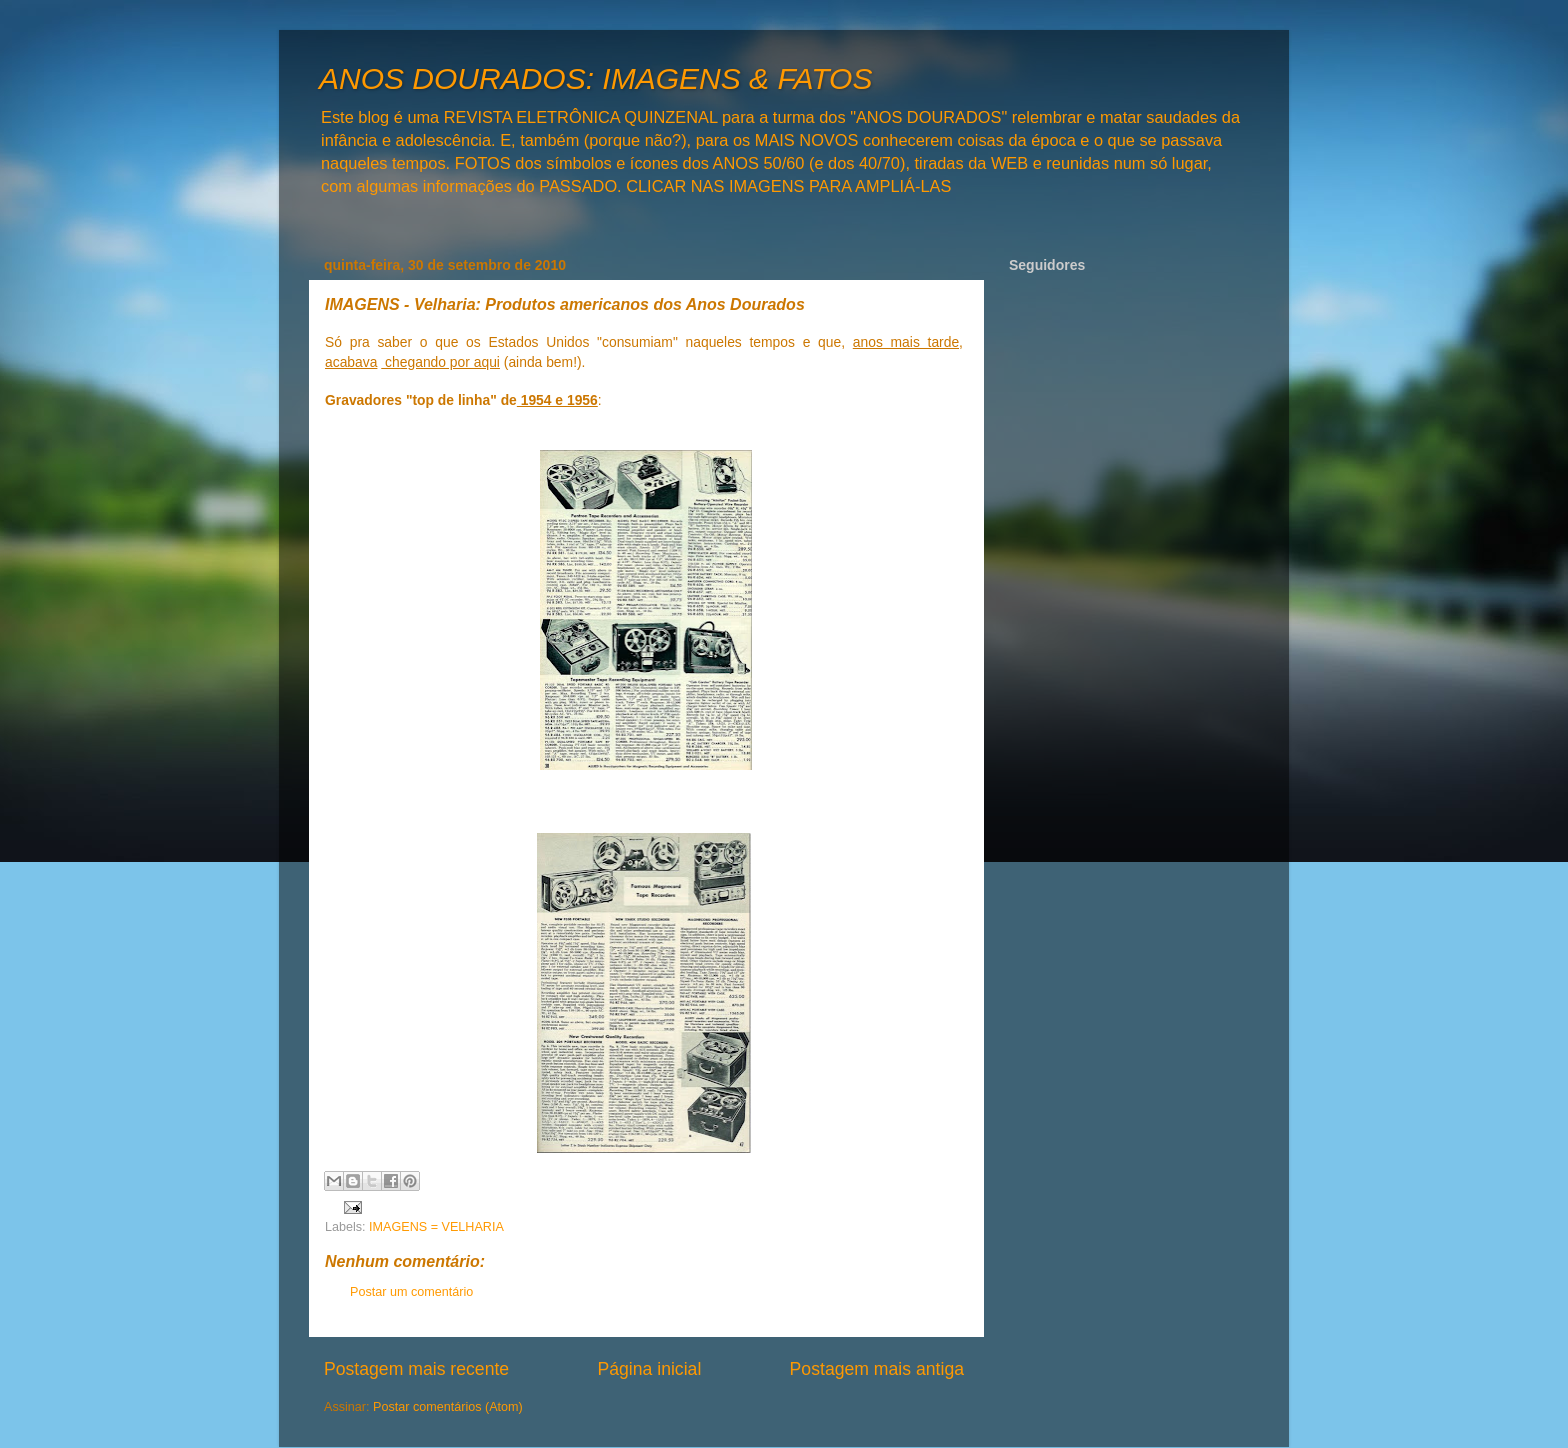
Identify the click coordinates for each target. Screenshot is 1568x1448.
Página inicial (649, 1369)
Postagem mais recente (416, 1369)
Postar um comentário (411, 1292)
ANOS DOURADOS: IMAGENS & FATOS (595, 78)
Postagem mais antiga (877, 1369)
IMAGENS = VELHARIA (436, 1227)
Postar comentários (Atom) (448, 1407)
